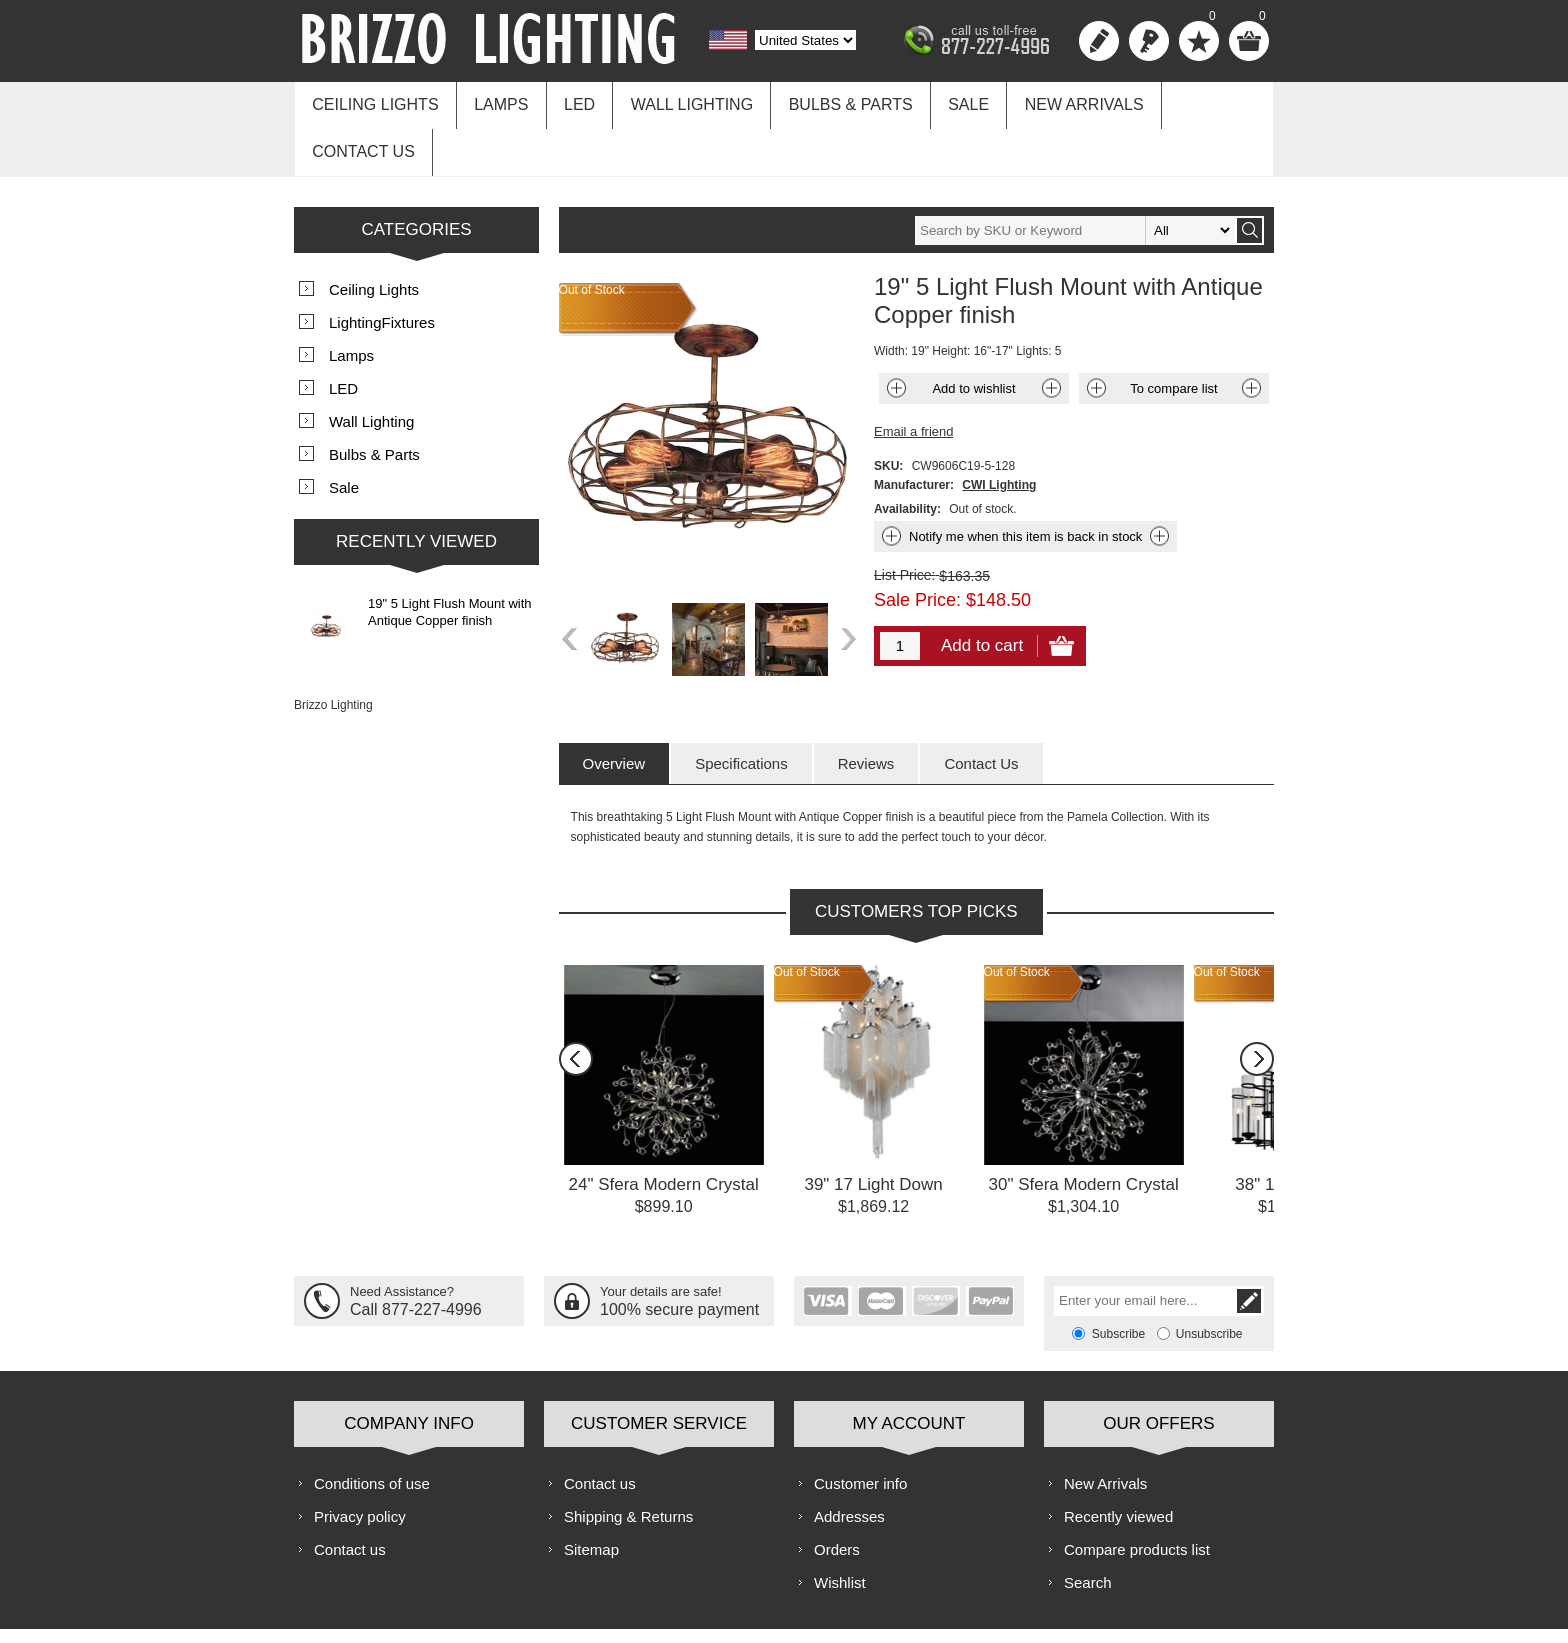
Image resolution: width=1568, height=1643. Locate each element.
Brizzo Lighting (333, 651)
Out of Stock (807, 918)
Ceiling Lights (373, 101)
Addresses (849, 1462)
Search (1088, 1528)
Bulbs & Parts (830, 101)
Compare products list (1137, 1495)
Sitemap (591, 1495)
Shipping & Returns (628, 1462)
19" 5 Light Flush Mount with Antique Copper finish (450, 558)
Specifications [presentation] (741, 709)
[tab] (614, 709)
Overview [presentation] (614, 709)
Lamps (494, 101)
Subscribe (1118, 1280)
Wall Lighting (676, 101)
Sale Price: (917, 546)
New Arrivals (1054, 101)
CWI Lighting (999, 431)
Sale (943, 101)
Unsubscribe (1209, 1280)
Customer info (860, 1429)
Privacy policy (360, 1462)
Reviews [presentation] (866, 709)
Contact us (1196, 101)
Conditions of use (372, 1429)
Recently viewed (1118, 1462)
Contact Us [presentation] (981, 709)
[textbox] (1075, 176)
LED (568, 101)
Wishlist (840, 1528)
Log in (1149, 41)
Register (1099, 41)
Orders (837, 1495)
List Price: (904, 521)
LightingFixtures (382, 268)
